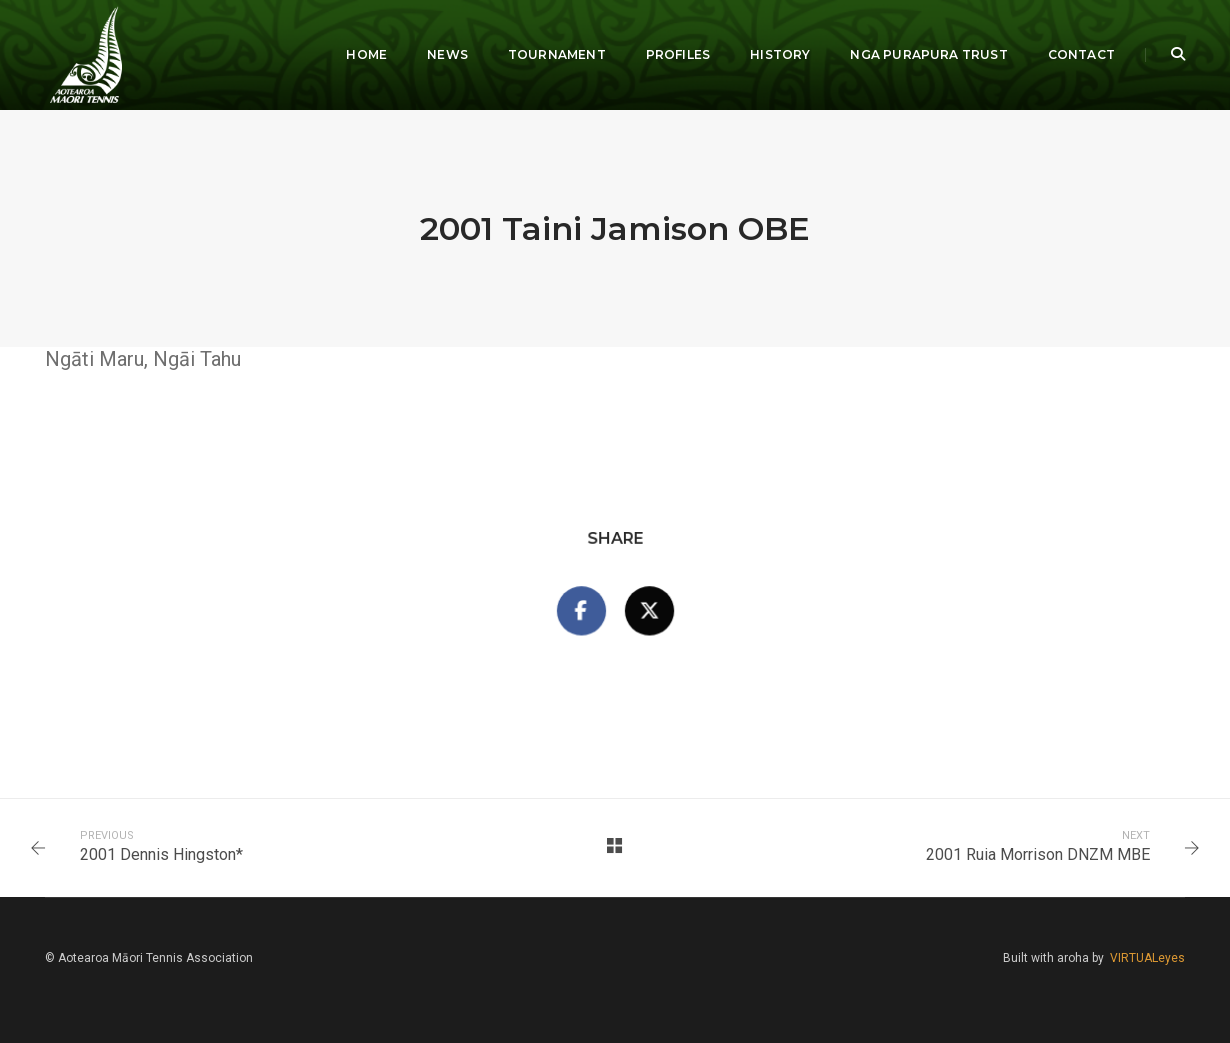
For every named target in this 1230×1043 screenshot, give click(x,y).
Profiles (678, 54)
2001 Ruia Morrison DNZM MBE (1038, 854)
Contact (1081, 54)
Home (366, 54)
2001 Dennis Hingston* (161, 854)
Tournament (557, 54)
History (780, 54)
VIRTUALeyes (1147, 958)
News (447, 54)
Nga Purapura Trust (928, 54)
